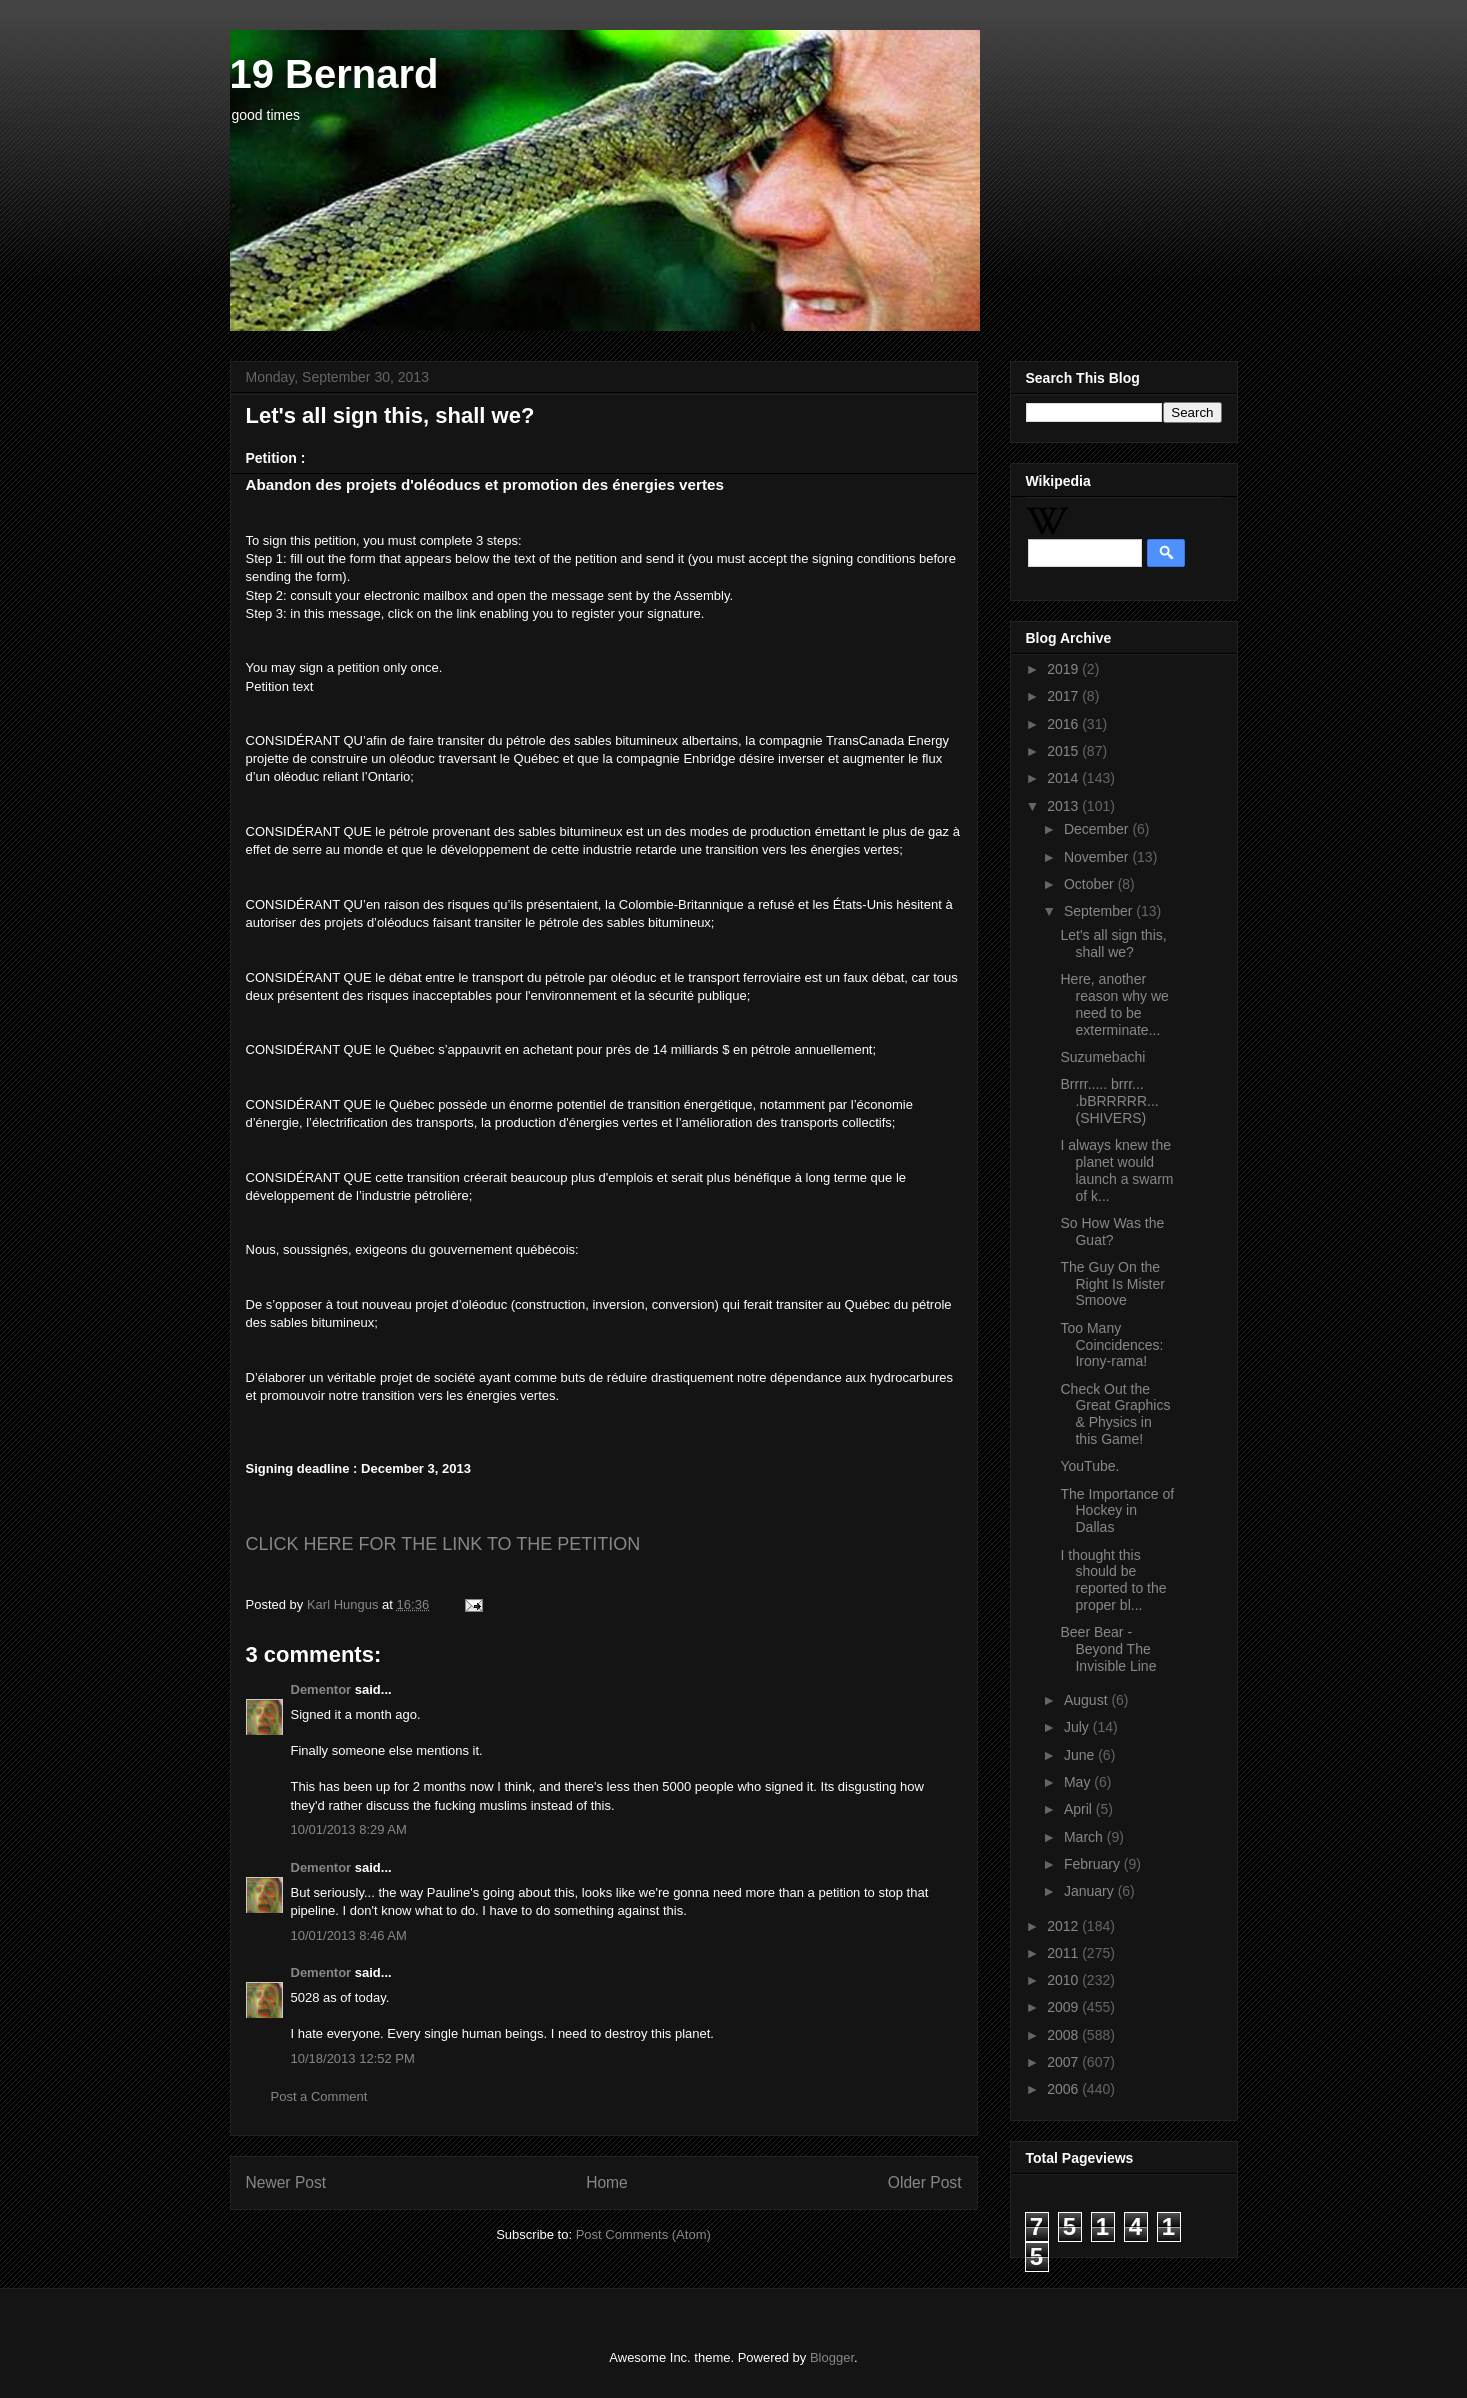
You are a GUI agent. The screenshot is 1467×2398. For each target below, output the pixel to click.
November (1098, 857)
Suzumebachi (1102, 1057)
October (1091, 884)
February (1094, 1864)
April (1080, 1809)
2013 (1064, 806)
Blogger (832, 2357)
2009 (1064, 2007)
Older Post (925, 2182)
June (1081, 1755)
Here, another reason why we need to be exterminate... (1114, 1004)
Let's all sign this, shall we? (1113, 943)
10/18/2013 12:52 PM (353, 2058)
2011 (1064, 1953)
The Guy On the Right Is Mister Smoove (1112, 1284)
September (1100, 911)
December (1098, 829)
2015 (1064, 751)
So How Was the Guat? (1112, 1231)
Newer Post (286, 2182)
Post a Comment (319, 2096)
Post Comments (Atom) (643, 2234)
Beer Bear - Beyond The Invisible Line (1108, 1649)
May (1079, 1782)
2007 (1064, 2062)
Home (607, 2182)
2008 (1064, 2035)
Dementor (321, 1689)
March (1085, 1837)
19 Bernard (334, 74)
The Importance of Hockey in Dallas (1117, 1511)
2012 (1064, 1926)
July (1078, 1727)
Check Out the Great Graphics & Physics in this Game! (1115, 1414)
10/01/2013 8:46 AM (349, 1935)
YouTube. (1089, 1466)
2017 (1064, 696)
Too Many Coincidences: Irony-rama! (1111, 1345)
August (1087, 1700)
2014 (1064, 778)
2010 (1064, 1980)
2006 (1064, 2089)
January (1091, 1891)
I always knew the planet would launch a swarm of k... (1116, 1170)
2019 (1064, 669)
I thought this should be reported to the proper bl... (1113, 1580)
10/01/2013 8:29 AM (349, 1829)
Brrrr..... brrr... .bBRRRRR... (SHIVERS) (1109, 1101)
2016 (1064, 724)
